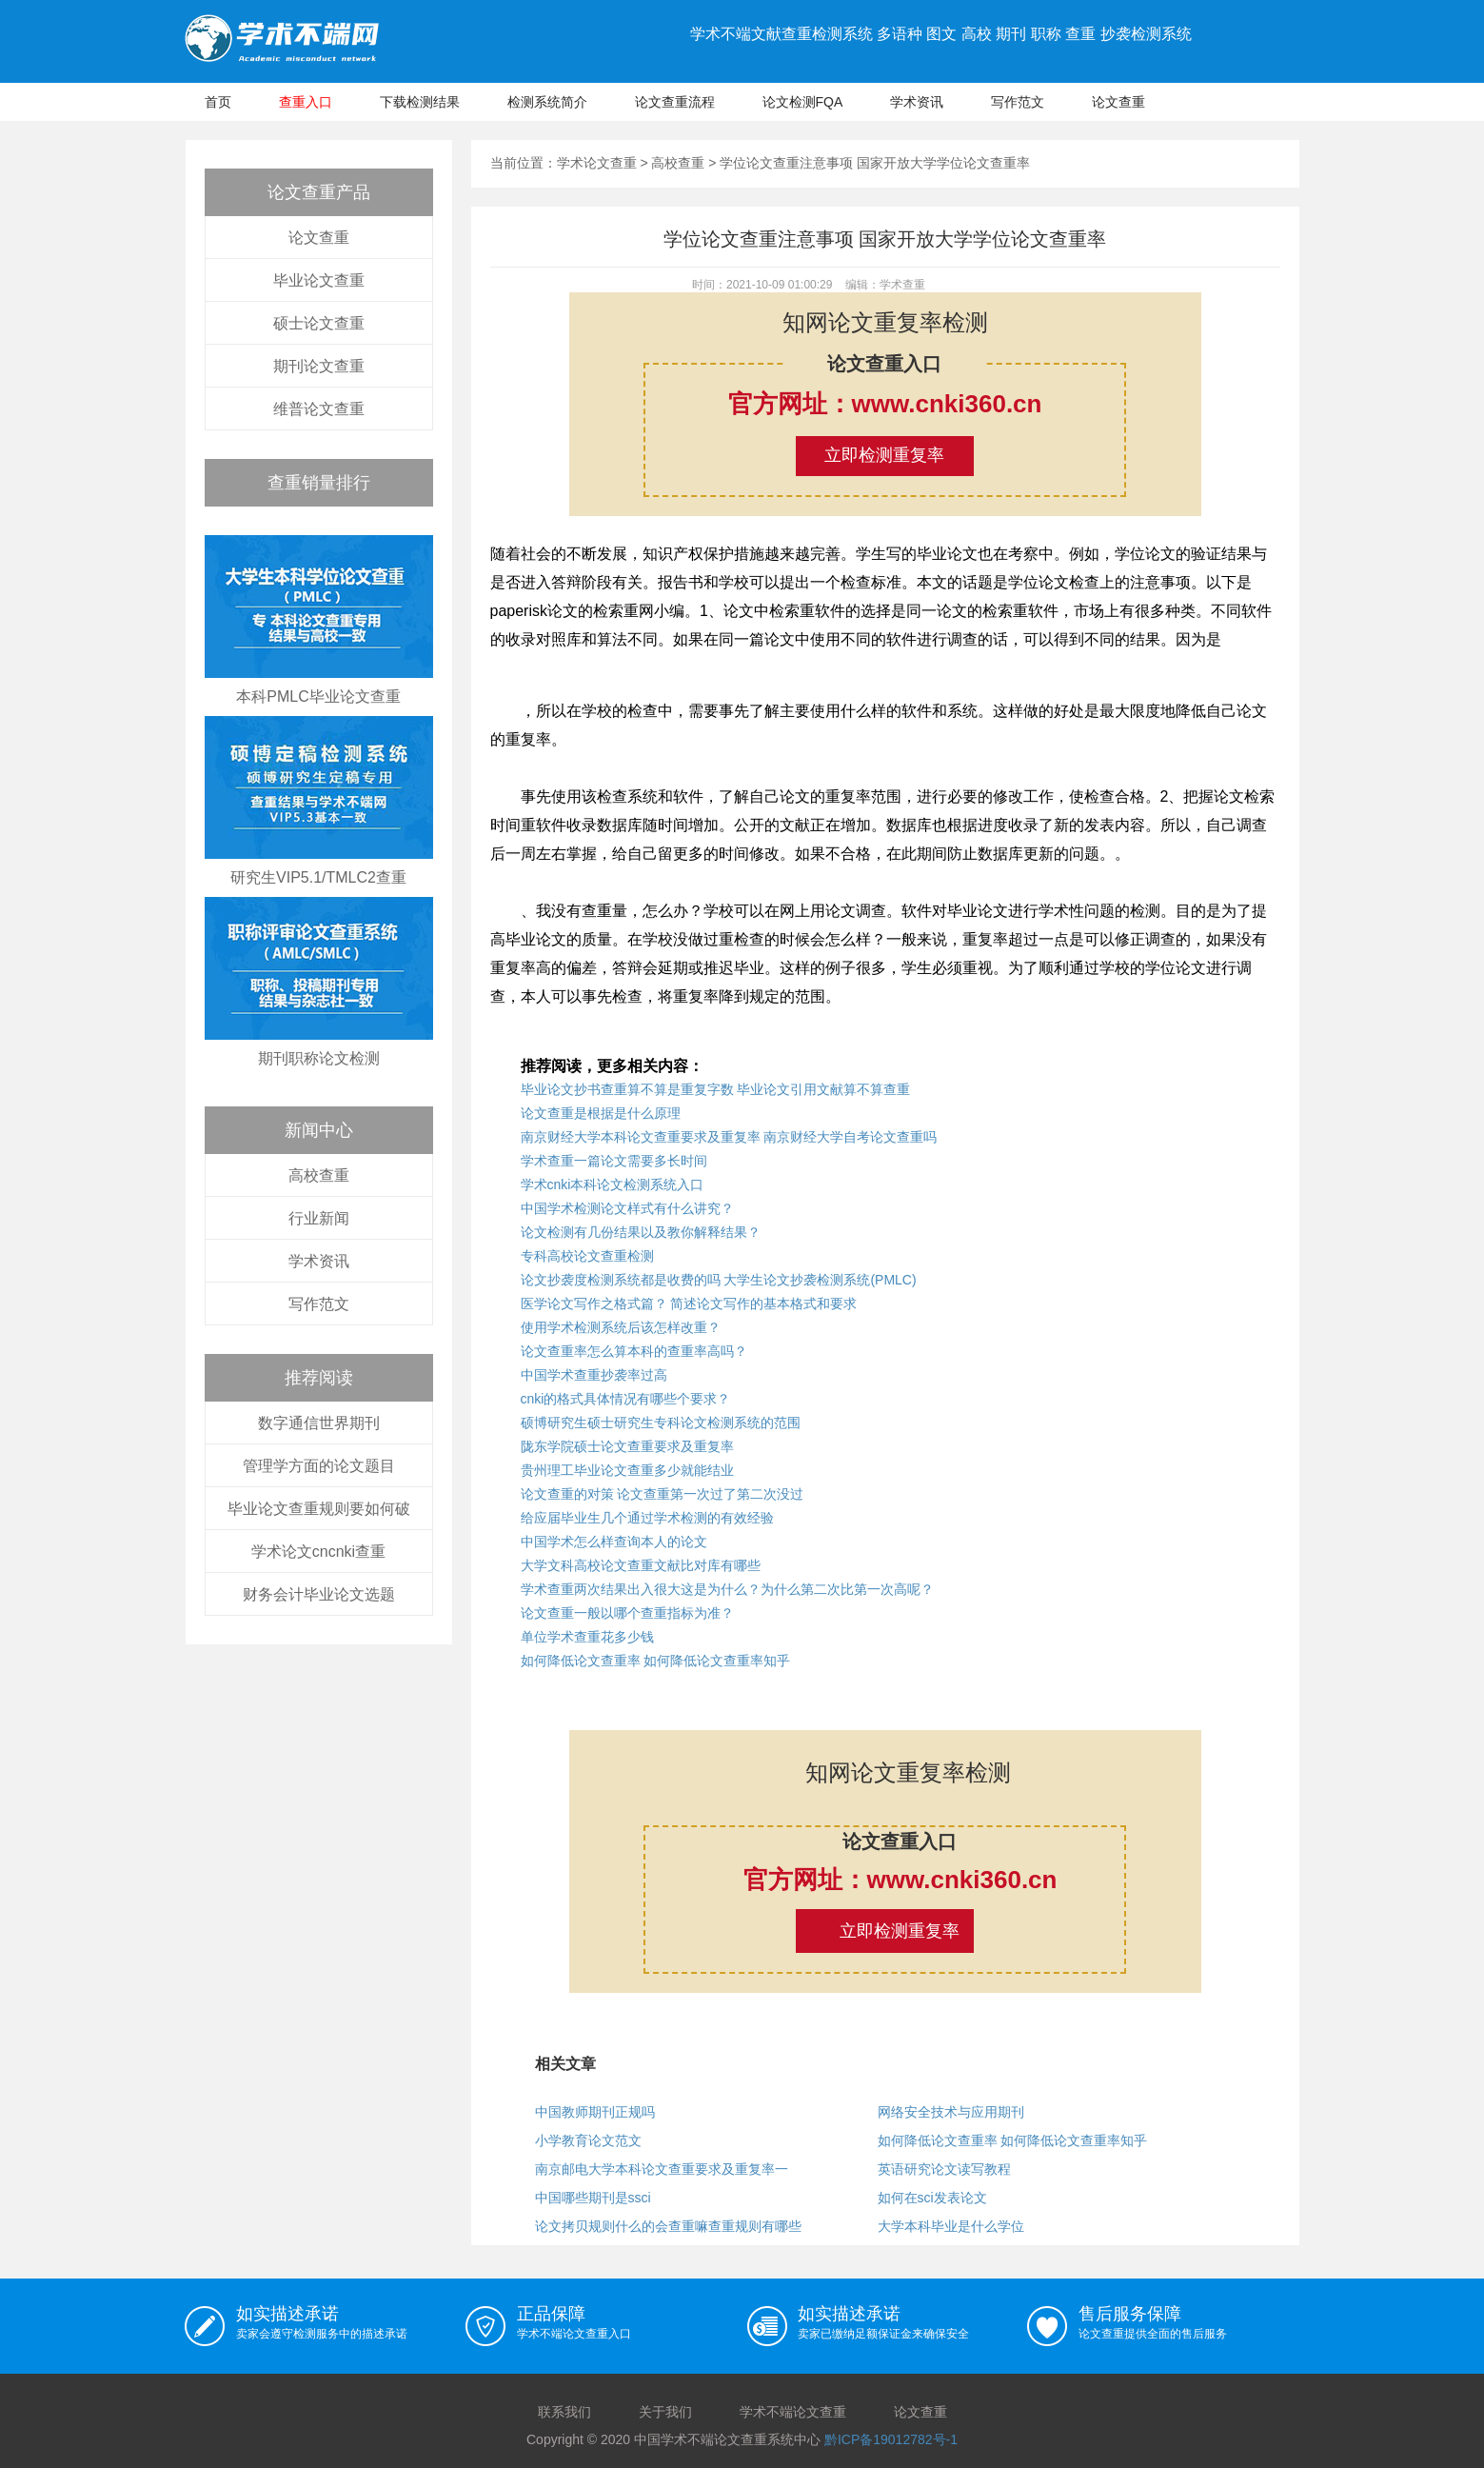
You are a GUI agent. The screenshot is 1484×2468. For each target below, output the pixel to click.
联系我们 (564, 2411)
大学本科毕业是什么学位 (951, 2226)
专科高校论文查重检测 (587, 1256)
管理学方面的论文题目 (319, 1466)
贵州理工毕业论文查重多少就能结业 (627, 1470)
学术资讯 (916, 101)
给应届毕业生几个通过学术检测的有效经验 (647, 1517)
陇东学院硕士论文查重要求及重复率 (627, 1446)
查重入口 (305, 101)
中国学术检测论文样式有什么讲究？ (627, 1208)
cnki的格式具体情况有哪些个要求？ (626, 1398)
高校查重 (318, 1175)
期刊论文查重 (319, 366)
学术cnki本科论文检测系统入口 (612, 1184)
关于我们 (665, 2411)
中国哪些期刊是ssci (593, 2197)
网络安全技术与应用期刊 (951, 2112)
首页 (218, 101)
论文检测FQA (802, 101)
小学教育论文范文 (588, 2140)
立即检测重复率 (884, 455)
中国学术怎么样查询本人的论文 (614, 1541)
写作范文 (1017, 101)
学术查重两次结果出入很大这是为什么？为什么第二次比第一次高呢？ (727, 1589)
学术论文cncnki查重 (318, 1551)
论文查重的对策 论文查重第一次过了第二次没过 (662, 1494)
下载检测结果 (420, 101)
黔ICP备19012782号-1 (891, 2439)
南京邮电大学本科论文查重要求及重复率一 (661, 2169)
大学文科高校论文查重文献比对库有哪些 (641, 1565)
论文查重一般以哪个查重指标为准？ (627, 1613)
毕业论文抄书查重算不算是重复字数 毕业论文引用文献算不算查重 (716, 1089)
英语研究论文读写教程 (944, 2169)
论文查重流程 (675, 101)
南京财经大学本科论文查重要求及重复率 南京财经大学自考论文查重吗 (729, 1136)
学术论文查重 (597, 162)
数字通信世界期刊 (319, 1423)
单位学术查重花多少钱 (587, 1636)
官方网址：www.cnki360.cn (885, 403)
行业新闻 (318, 1218)
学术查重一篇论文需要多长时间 (614, 1160)
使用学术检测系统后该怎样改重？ (621, 1327)
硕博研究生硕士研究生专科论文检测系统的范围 (661, 1422)
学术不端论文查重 (793, 2411)
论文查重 (1118, 101)
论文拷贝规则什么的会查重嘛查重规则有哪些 (668, 2226)
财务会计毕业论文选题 (319, 1594)
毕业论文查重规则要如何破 (319, 1509)
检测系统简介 (547, 101)
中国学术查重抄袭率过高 (594, 1375)
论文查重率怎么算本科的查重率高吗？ (634, 1351)
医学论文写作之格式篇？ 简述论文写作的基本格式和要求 (689, 1303)
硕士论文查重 (319, 323)
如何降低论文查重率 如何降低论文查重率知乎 (656, 1660)
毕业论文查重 (319, 280)
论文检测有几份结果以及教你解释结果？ (641, 1232)
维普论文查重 (319, 409)
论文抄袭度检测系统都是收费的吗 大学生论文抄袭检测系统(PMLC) (719, 1279)
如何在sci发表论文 (932, 2197)
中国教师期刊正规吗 (595, 2112)
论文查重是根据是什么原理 (601, 1113)
